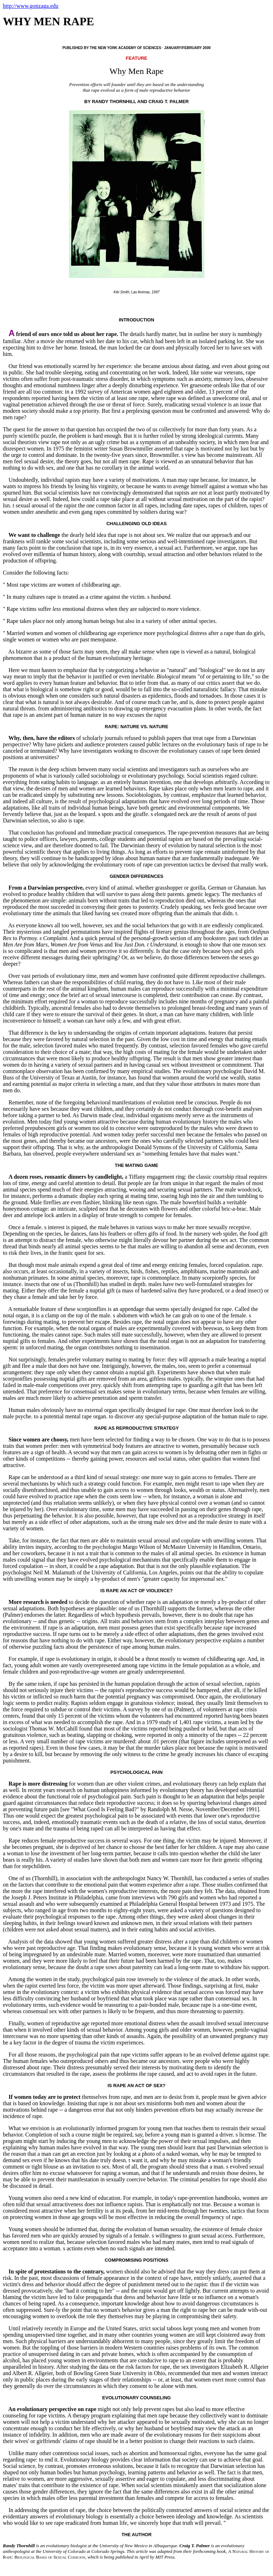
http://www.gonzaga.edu (30, 6)
